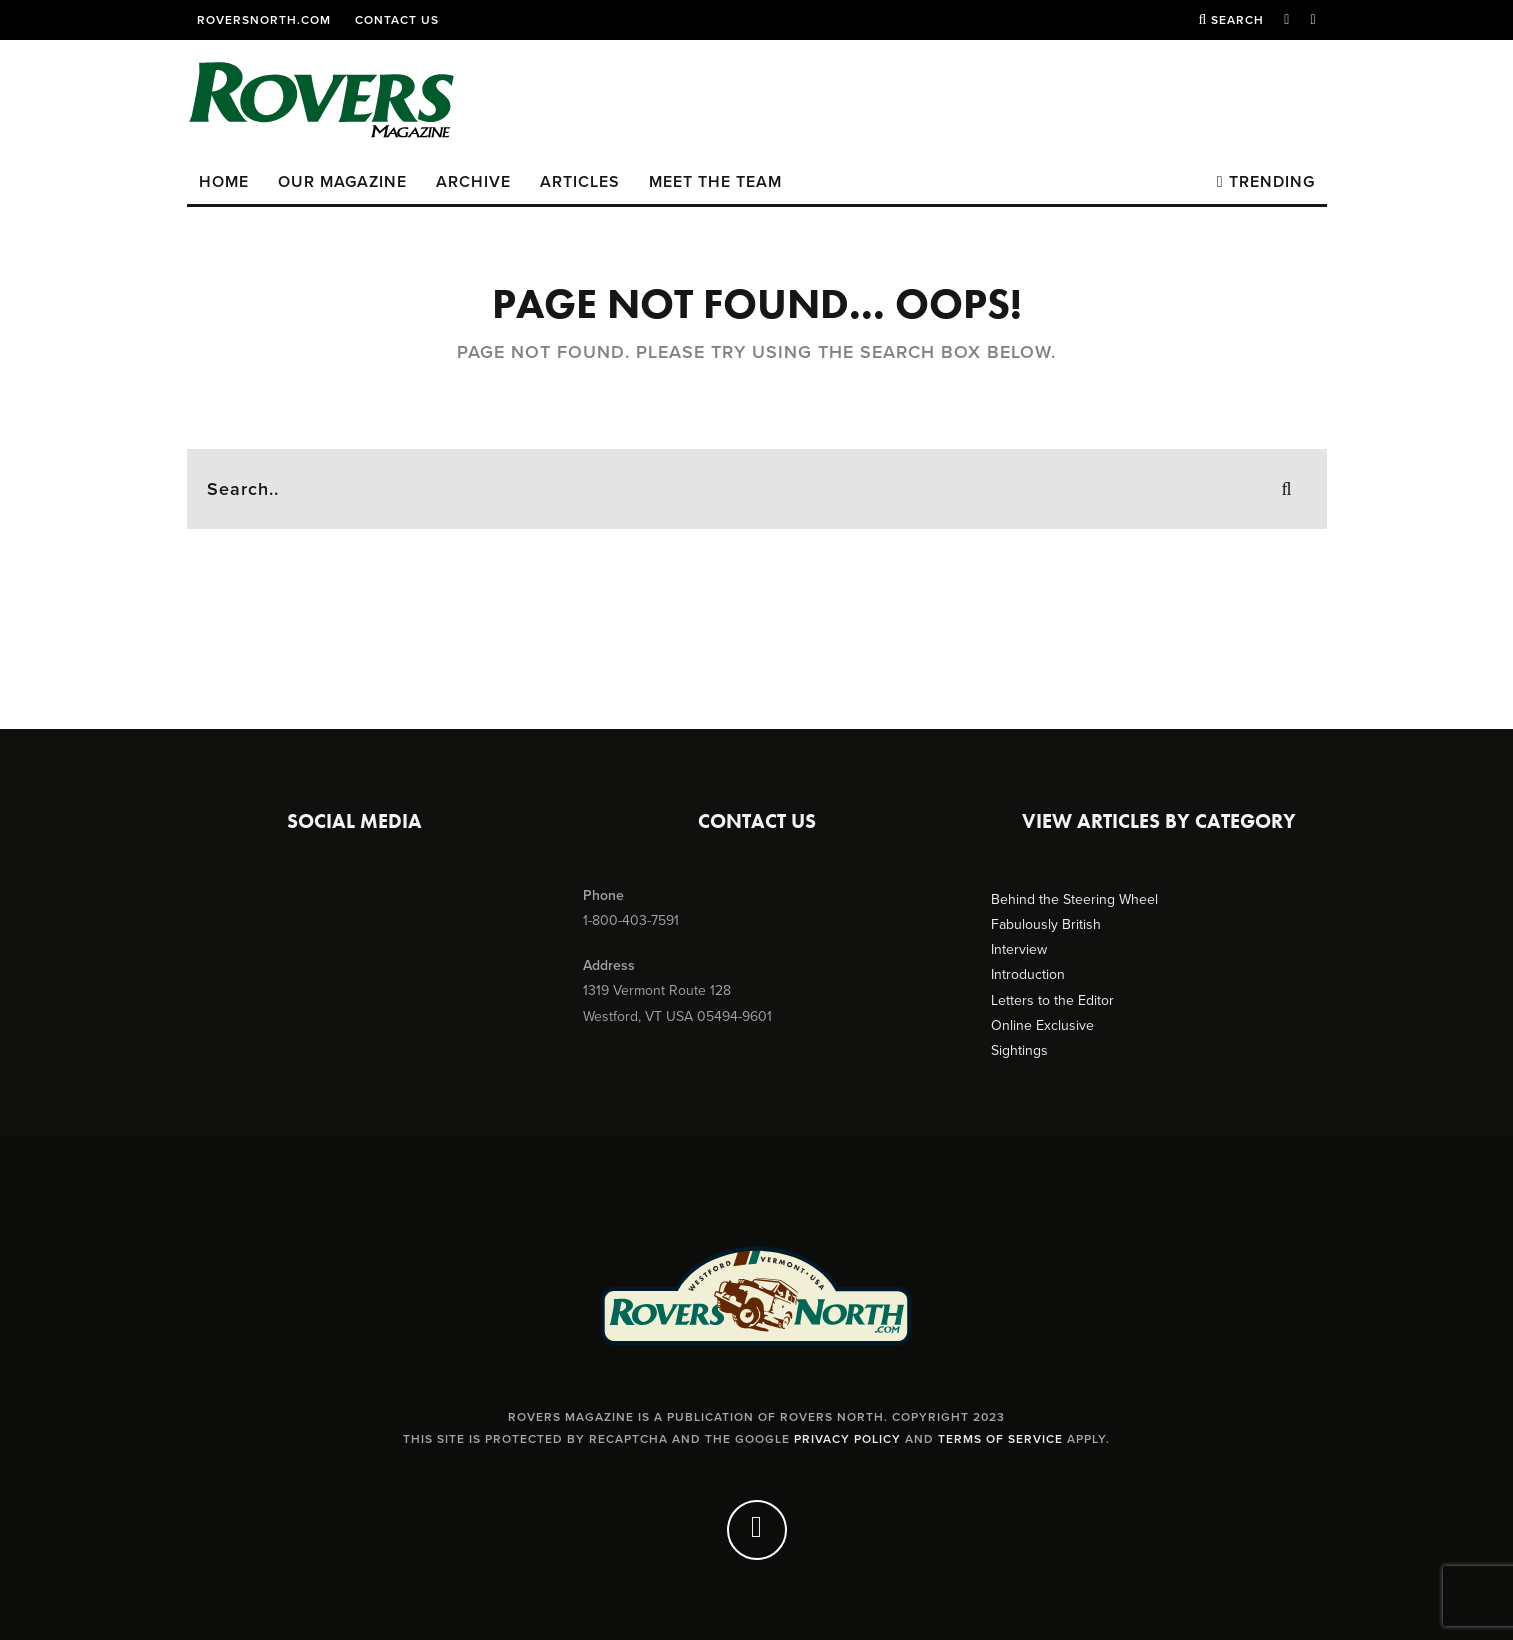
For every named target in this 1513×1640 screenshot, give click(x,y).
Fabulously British (1046, 924)
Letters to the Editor (1052, 1000)
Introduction (1028, 974)
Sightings (1019, 1050)
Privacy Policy (847, 1439)
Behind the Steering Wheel (1074, 899)
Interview (1019, 949)
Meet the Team (715, 182)
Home (224, 182)
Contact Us (397, 20)
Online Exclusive (1042, 1025)
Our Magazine (342, 182)
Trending (1266, 182)
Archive (473, 182)
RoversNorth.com (264, 20)
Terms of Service (1000, 1439)
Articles (580, 182)
